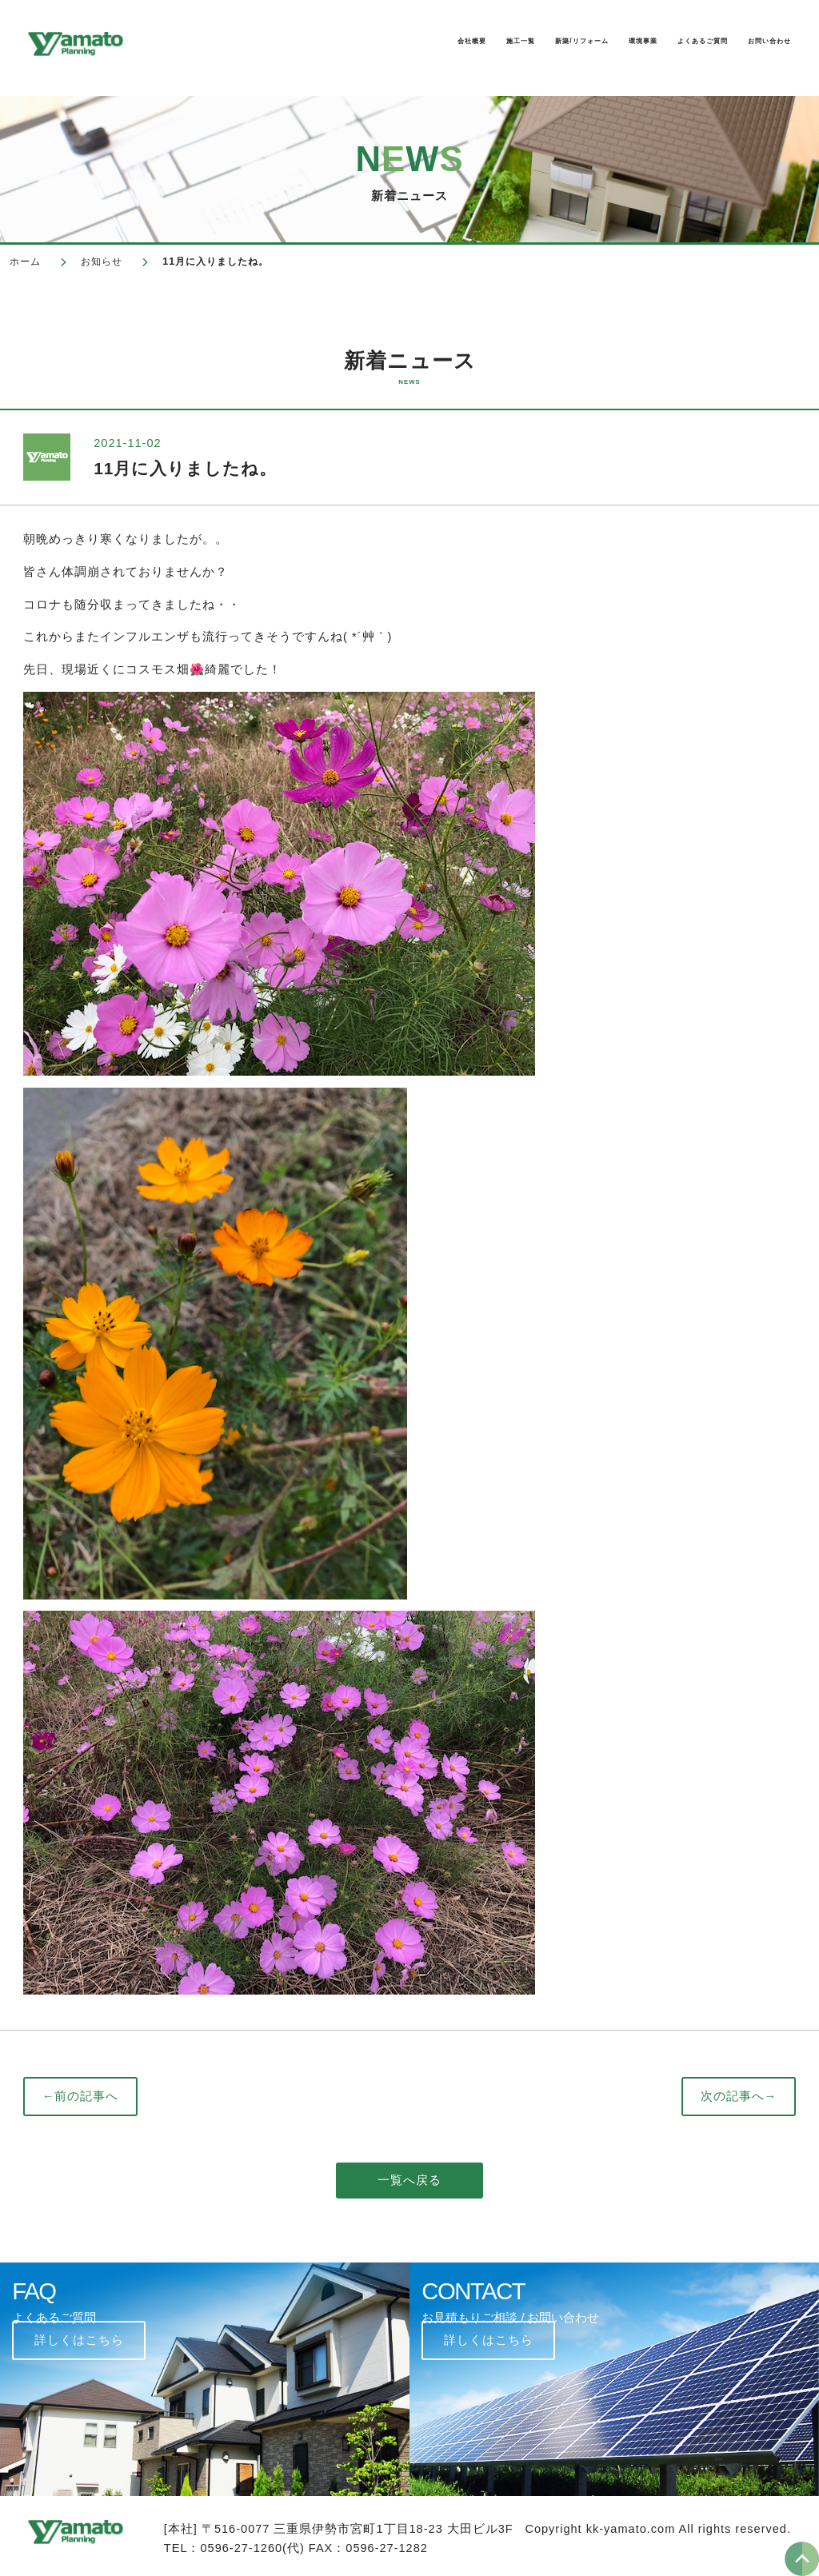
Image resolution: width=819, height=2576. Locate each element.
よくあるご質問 (634, 44)
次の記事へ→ (739, 2096)
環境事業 (529, 44)
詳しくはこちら (79, 2340)
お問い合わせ (752, 44)
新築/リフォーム (422, 44)
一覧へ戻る (409, 2180)
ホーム (25, 261)
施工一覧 (314, 44)
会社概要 (228, 44)
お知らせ (101, 261)
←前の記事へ (80, 2096)
